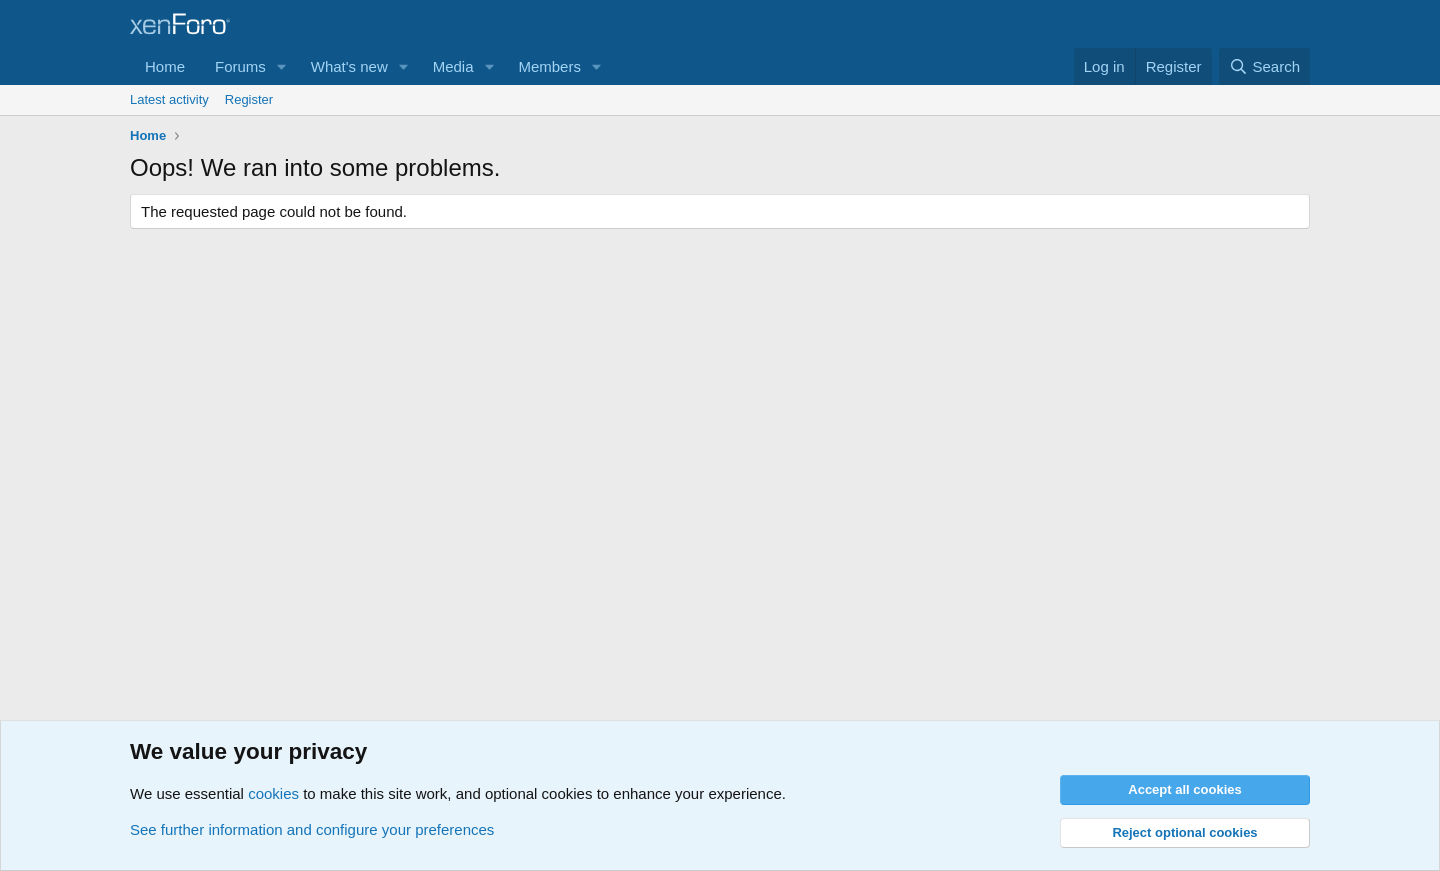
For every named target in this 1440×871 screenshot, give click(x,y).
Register (249, 99)
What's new (349, 66)
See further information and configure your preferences (312, 829)
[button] (282, 66)
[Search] (1264, 66)
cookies (273, 793)
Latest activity (169, 99)
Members (549, 66)
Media (453, 66)
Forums (240, 66)
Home (165, 66)
